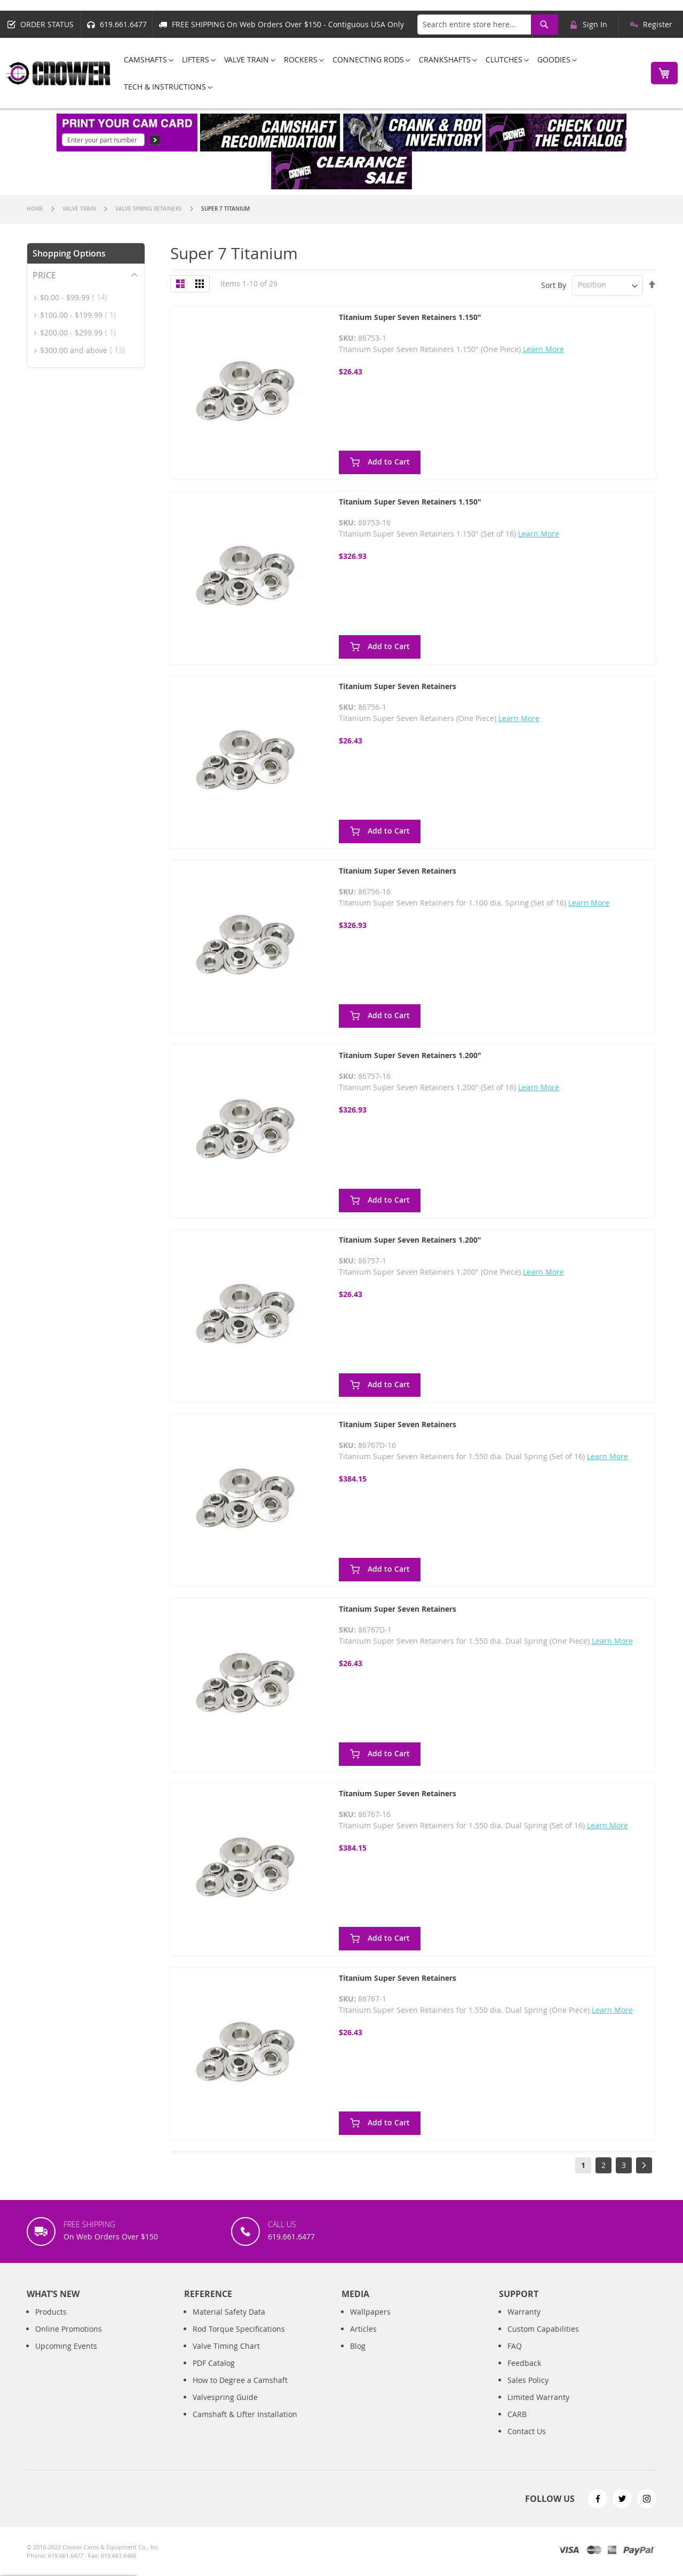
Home (36, 208)
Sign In (595, 24)
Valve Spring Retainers (149, 208)
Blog (358, 2346)
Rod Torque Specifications (239, 2329)
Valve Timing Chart (226, 2346)
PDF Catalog (214, 2363)
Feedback (524, 2363)
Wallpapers (370, 2312)
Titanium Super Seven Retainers (397, 686)
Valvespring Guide (225, 2397)
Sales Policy (528, 2380)
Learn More (543, 349)
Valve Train (80, 208)
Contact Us (526, 2431)
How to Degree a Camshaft (240, 2380)
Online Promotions (68, 2329)
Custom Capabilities (543, 2329)
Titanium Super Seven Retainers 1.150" (410, 317)
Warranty (524, 2312)
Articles (363, 2329)
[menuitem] (145, 59)
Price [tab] (44, 275)
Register (657, 24)
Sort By (553, 284)
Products (51, 2312)
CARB (517, 2414)
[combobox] (487, 24)
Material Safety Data (229, 2312)
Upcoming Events (66, 2346)
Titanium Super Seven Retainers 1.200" (410, 1055)
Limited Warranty (538, 2397)
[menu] (378, 73)
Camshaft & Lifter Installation (245, 2414)
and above (85, 350)
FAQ (514, 2346)
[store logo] (58, 73)
